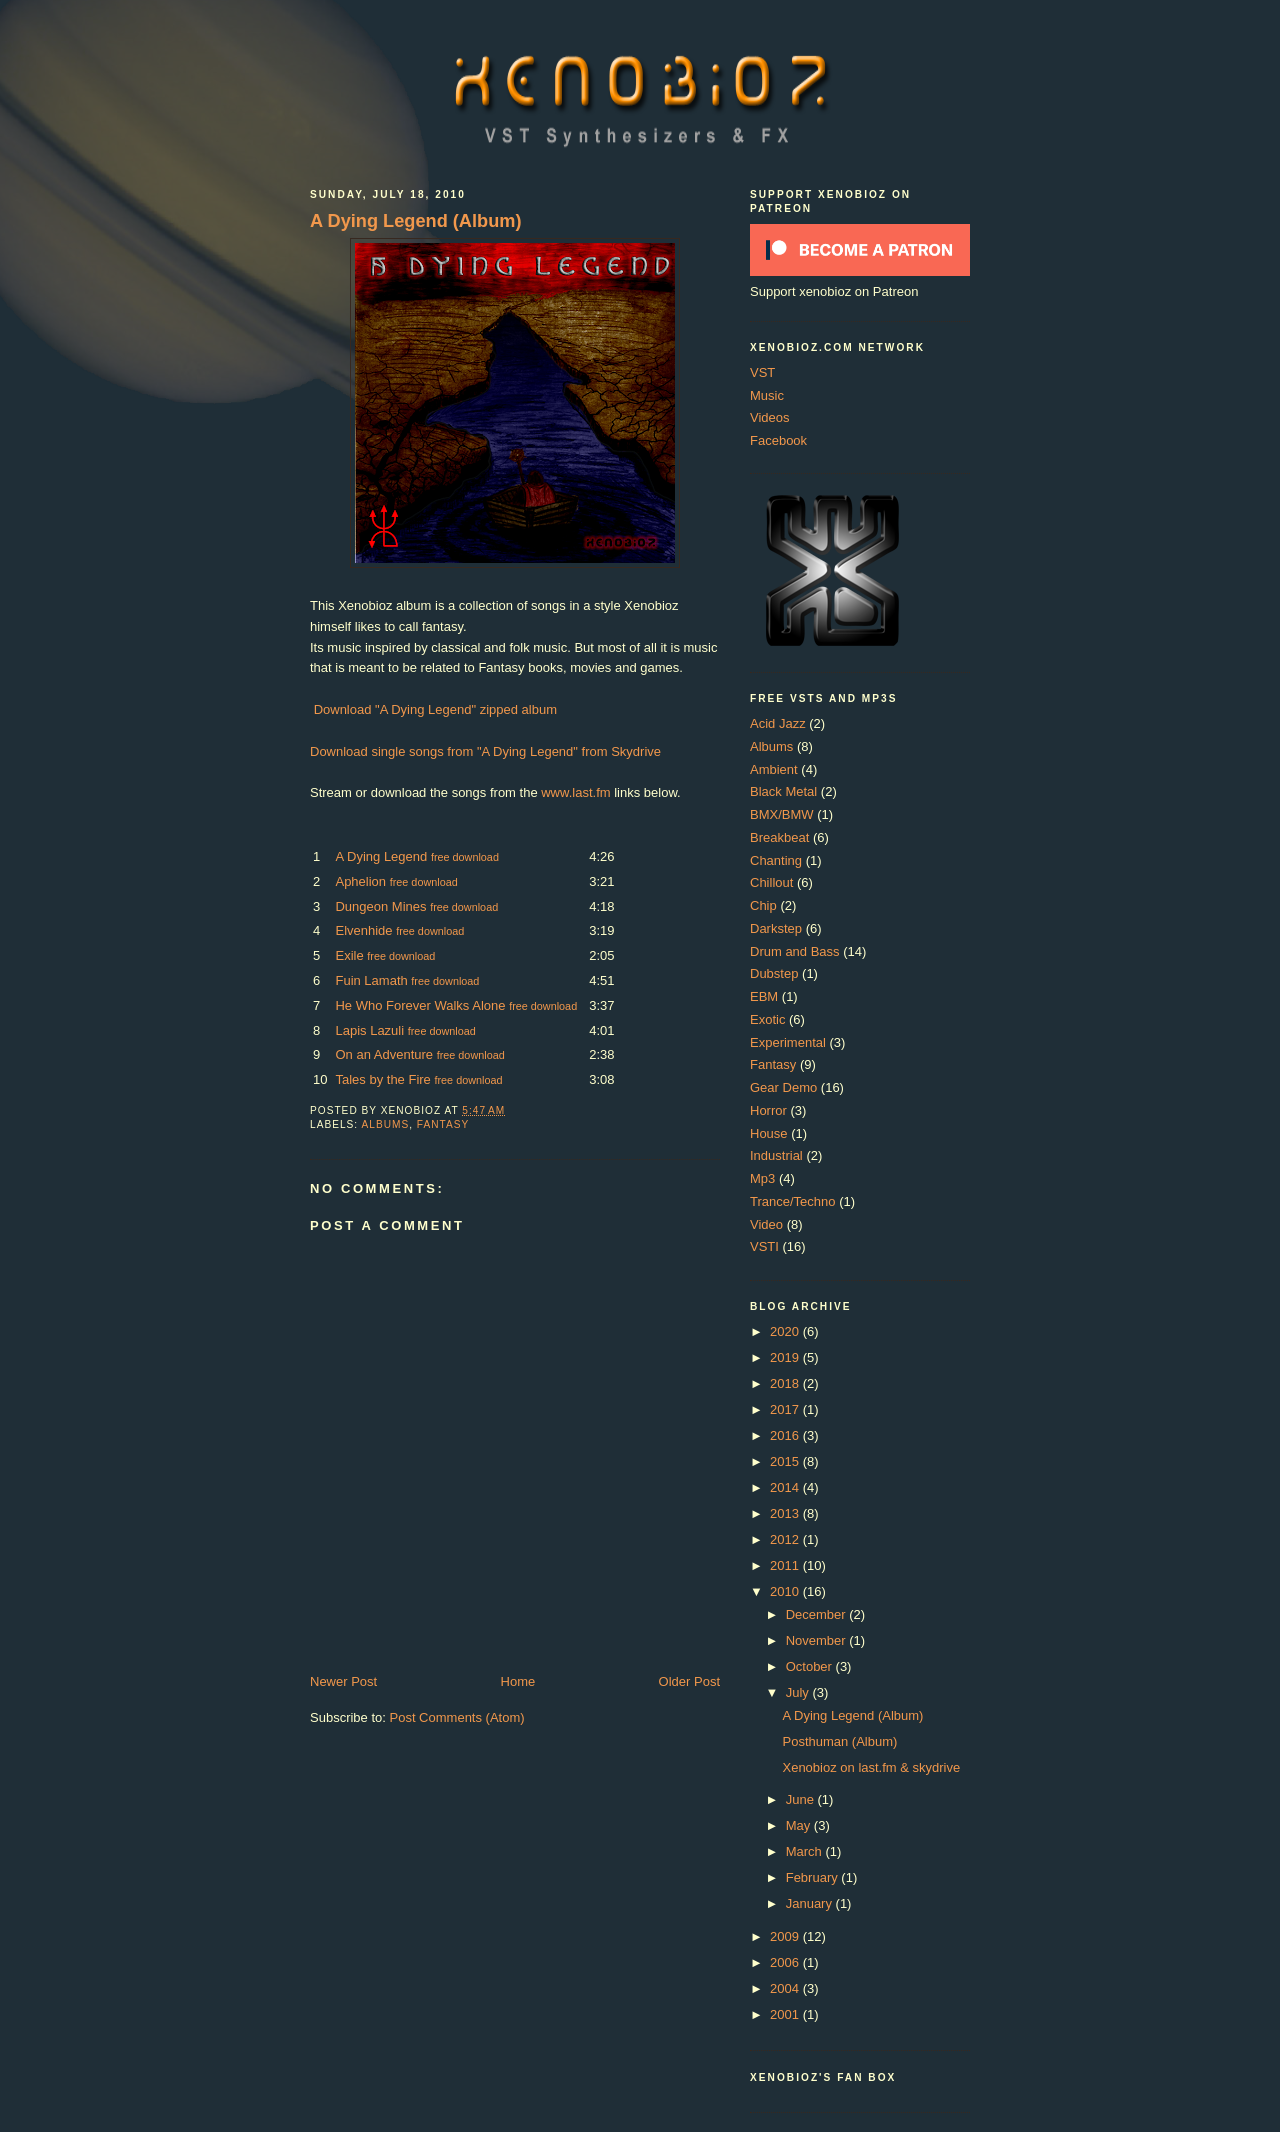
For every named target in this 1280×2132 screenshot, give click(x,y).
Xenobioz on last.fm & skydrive (871, 1767)
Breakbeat (779, 837)
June (802, 1799)
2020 (786, 1331)
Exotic (767, 1019)
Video (766, 1224)
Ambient (774, 769)
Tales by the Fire (382, 1079)
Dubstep (774, 973)
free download (465, 857)
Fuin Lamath (371, 980)
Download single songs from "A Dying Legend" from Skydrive (485, 751)
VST (762, 372)
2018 (786, 1383)
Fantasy (443, 1124)
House (769, 1133)
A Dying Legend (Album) (416, 221)
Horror (768, 1110)
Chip (763, 905)
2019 (786, 1357)
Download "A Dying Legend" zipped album (435, 709)
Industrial (776, 1155)
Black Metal (783, 791)
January (811, 1903)
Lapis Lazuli (369, 1030)
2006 (786, 1962)
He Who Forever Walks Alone (420, 1005)
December (818, 1614)
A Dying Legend (381, 856)
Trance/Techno (793, 1201)
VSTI (764, 1246)
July (799, 1692)
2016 (786, 1435)
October (811, 1666)
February (814, 1877)
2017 (786, 1409)
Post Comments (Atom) (457, 1717)
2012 (786, 1539)
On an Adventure (384, 1054)
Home (518, 1681)
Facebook (778, 440)
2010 (786, 1591)
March (806, 1851)
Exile (349, 955)
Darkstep (776, 928)
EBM (764, 996)
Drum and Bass (795, 951)
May (800, 1825)
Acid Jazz (778, 723)
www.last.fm (575, 792)
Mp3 (762, 1178)
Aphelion (360, 881)
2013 (786, 1513)
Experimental (788, 1042)
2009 (786, 1936)
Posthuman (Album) (839, 1741)
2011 (786, 1565)
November (818, 1640)
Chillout (771, 882)
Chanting (776, 860)
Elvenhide (363, 930)
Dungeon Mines (380, 906)
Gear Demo (783, 1087)
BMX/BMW (782, 814)
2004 (786, 1988)
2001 (786, 2014)
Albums (385, 1124)
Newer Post (343, 1681)
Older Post (689, 1681)
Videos (770, 417)
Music (767, 395)
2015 (786, 1461)
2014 (786, 1487)
